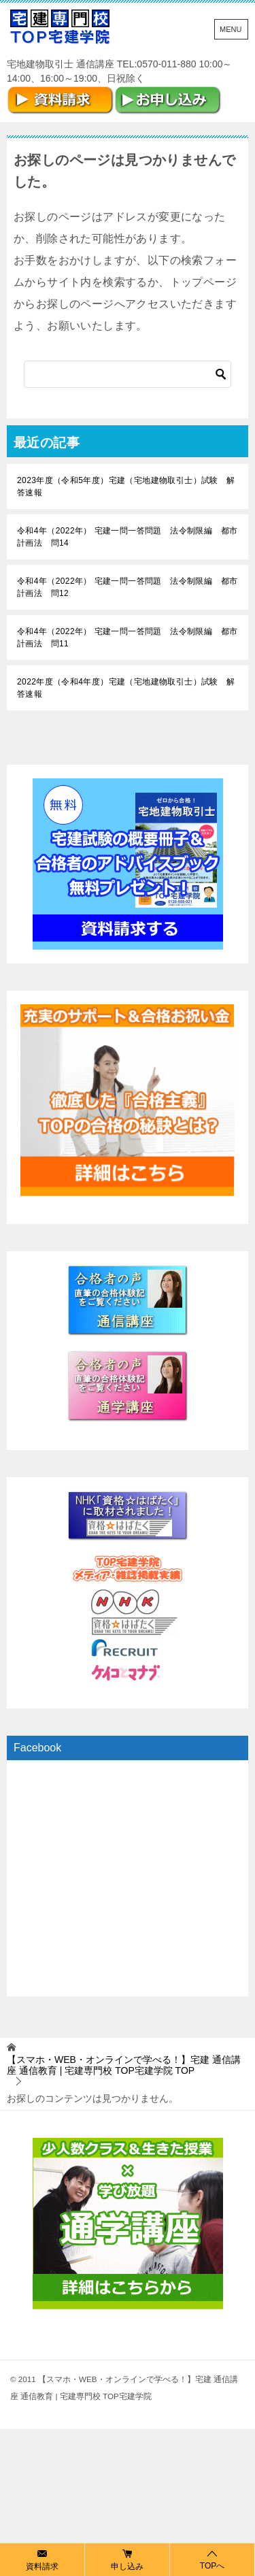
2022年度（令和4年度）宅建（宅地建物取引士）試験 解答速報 (126, 688)
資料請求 (42, 2559)
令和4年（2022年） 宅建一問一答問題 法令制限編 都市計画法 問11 (127, 637)
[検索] (127, 374)
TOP (124, 2065)
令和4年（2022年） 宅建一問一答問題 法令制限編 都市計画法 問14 (127, 537)
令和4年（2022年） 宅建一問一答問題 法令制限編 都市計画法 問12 (127, 587)
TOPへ (212, 2559)
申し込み (127, 2559)
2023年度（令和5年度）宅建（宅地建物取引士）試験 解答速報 (126, 486)
